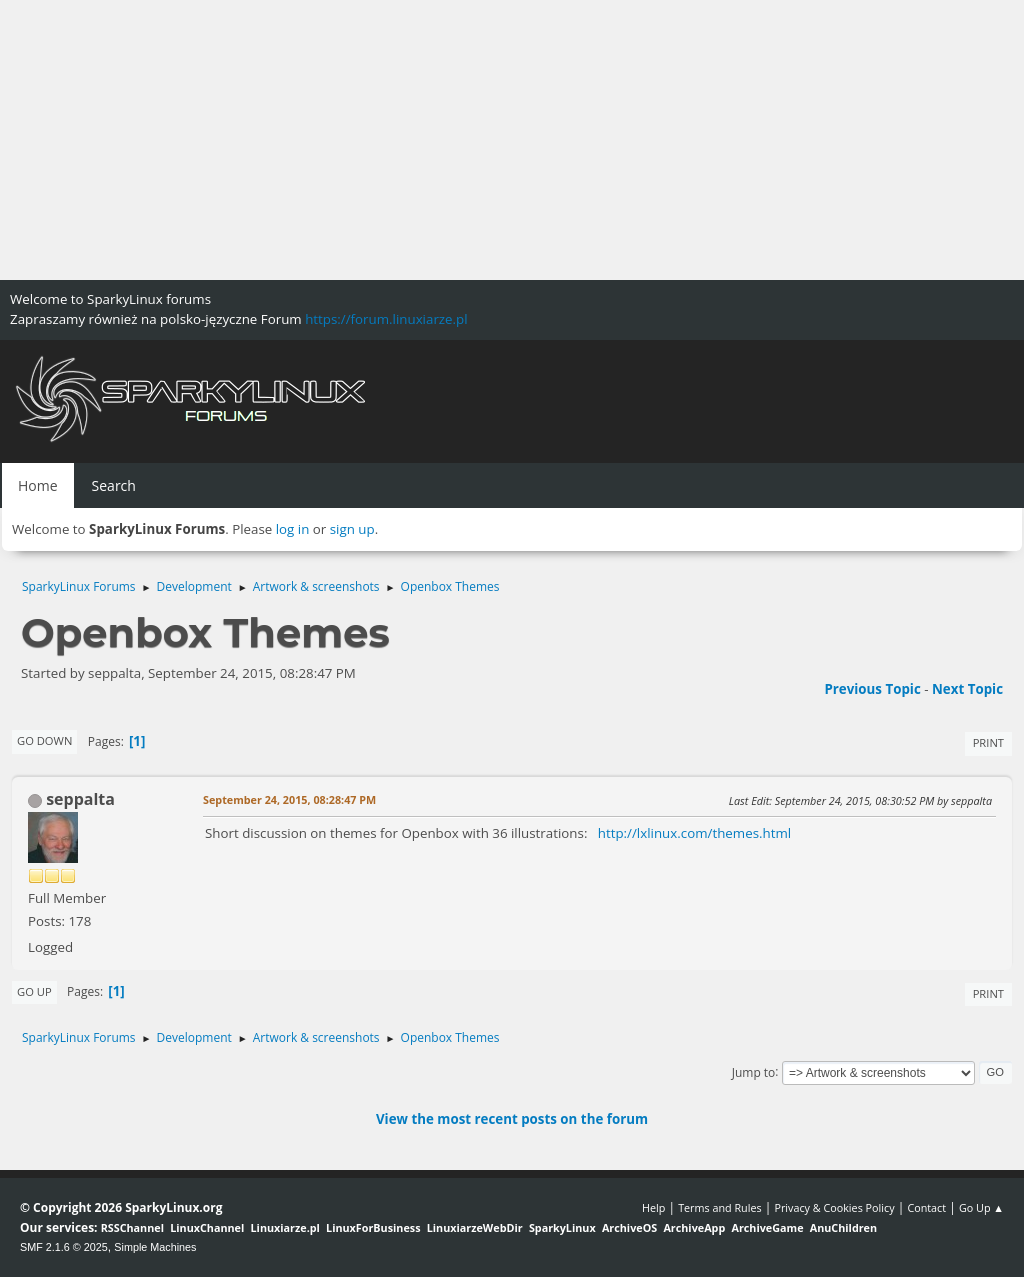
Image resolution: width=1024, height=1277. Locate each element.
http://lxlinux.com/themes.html (694, 833)
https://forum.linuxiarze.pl (386, 319)
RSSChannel (132, 1227)
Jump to (754, 1071)
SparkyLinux (562, 1227)
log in (293, 529)
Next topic (967, 689)
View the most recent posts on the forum (512, 1119)
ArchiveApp (694, 1227)
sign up (352, 529)
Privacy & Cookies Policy (834, 1207)
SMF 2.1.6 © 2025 (64, 1247)
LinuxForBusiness (373, 1227)
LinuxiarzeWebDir (475, 1227)
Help (653, 1207)
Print (988, 742)
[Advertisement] (512, 140)
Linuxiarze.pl (285, 1227)
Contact (926, 1207)
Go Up (34, 991)
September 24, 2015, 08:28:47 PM (289, 799)
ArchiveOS (629, 1227)
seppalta (80, 799)
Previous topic (872, 689)
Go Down (44, 740)
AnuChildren (843, 1227)
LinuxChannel (207, 1227)
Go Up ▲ (981, 1207)
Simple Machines (155, 1247)
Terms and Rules (720, 1207)
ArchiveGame (767, 1227)
